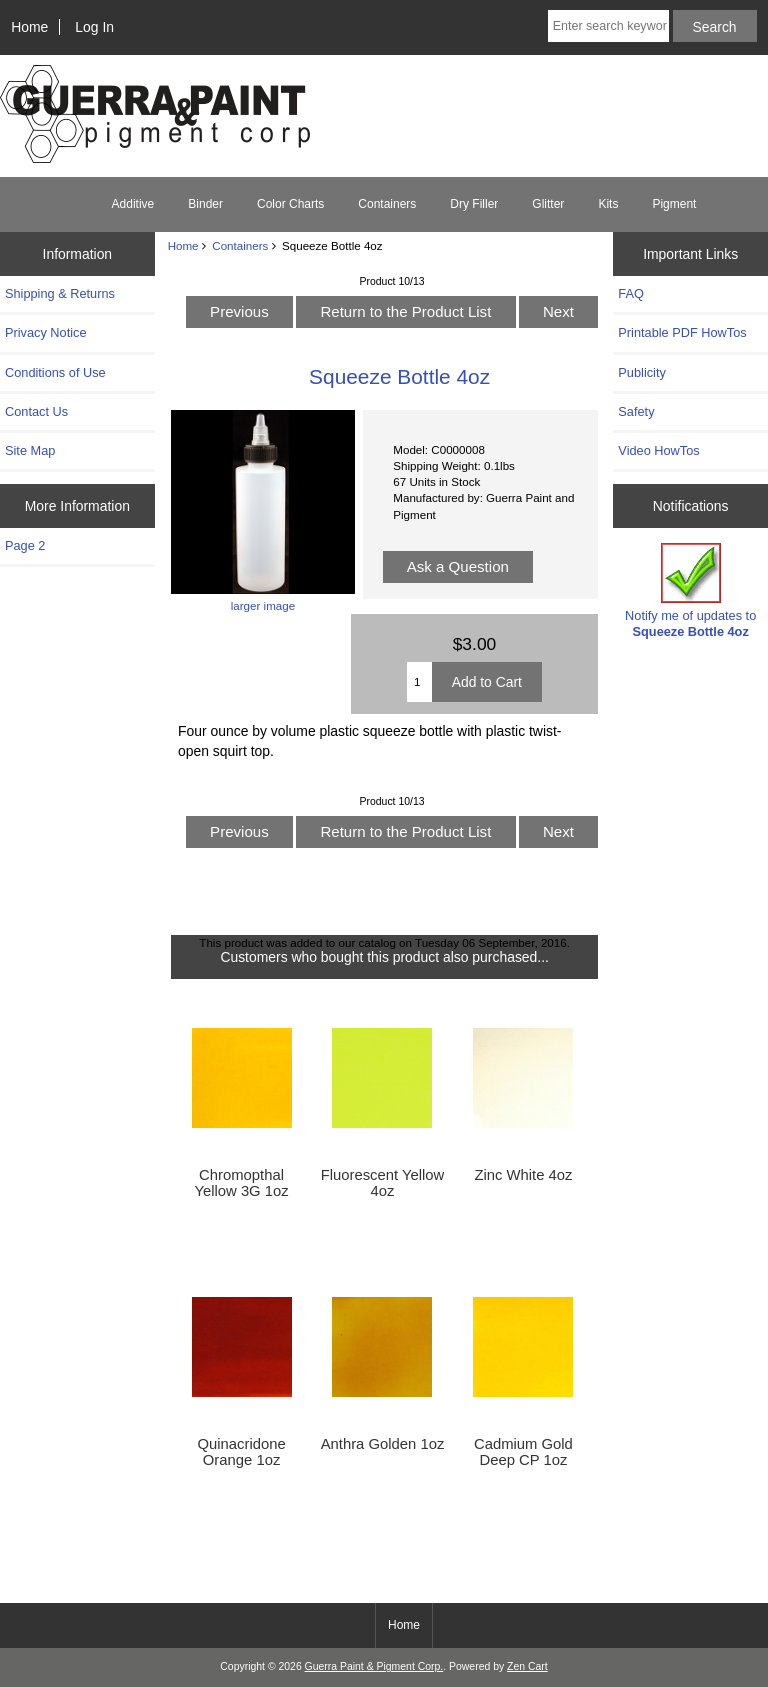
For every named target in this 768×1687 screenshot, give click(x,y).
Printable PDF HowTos (682, 332)
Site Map (30, 450)
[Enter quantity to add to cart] (419, 682)
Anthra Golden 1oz (383, 1444)
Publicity (641, 372)
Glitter (548, 204)
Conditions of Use (55, 372)
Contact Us (36, 411)
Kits (608, 204)
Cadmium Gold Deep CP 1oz (523, 1452)
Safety (636, 411)
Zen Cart (527, 1666)
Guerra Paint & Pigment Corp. (374, 1666)
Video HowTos (658, 450)
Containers (240, 245)
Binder (205, 204)
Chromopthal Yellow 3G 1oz (241, 1183)
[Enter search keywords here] (608, 26)
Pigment (674, 204)
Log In (94, 27)
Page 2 (25, 545)
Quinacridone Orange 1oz (241, 1452)
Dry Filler (474, 204)
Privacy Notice (45, 332)
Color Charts (290, 204)
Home (29, 27)
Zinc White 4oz (523, 1175)
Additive (133, 204)
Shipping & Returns (60, 293)
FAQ (631, 293)
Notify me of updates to (690, 590)
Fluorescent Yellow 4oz (383, 1183)
